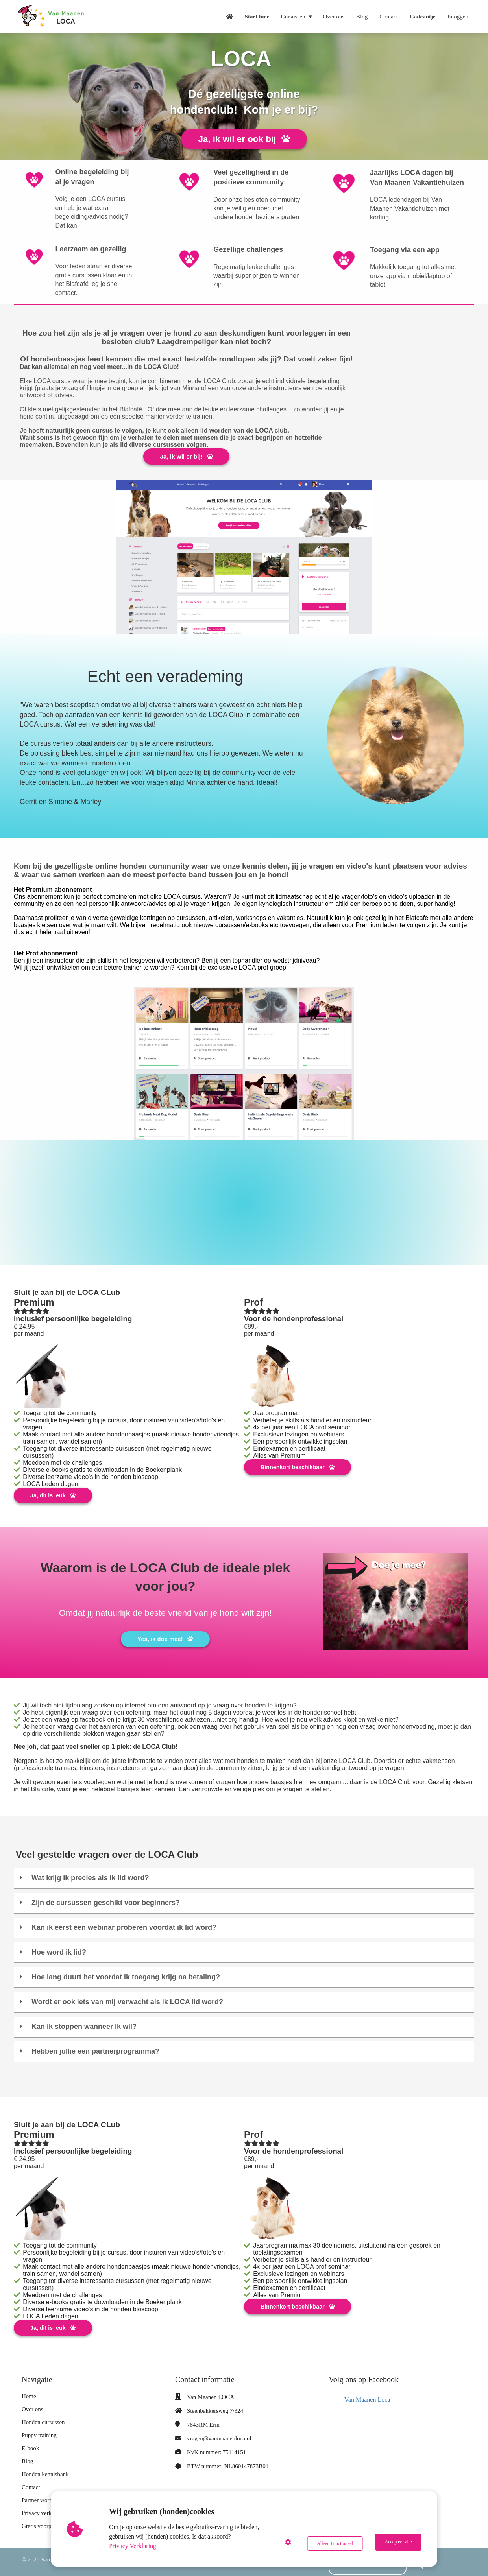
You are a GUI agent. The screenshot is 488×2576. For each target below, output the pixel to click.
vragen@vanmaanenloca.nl (219, 2431)
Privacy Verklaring (134, 2546)
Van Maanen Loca (367, 2392)
